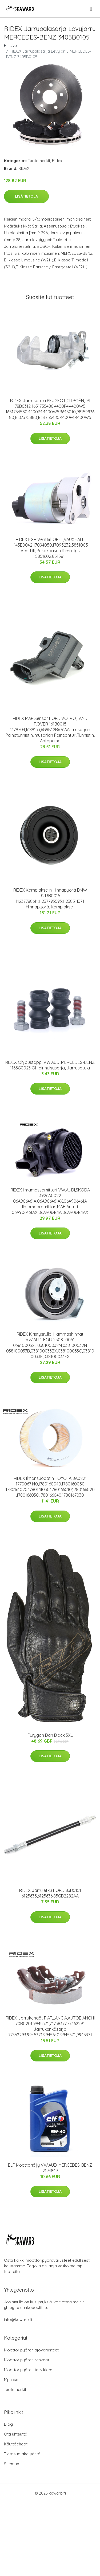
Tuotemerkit (39, 160)
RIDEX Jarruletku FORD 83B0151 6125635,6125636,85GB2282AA (50, 1893)
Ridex (57, 160)
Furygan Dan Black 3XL (50, 1735)
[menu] (91, 9)
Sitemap (11, 2463)
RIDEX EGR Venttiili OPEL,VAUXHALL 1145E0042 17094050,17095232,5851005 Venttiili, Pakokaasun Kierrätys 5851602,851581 (50, 548)
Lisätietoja (26, 196)
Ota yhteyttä (15, 2434)
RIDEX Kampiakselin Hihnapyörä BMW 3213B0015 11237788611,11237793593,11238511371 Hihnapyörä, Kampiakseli (50, 898)
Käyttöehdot (15, 2443)
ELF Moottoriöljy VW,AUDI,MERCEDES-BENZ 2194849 (50, 2167)
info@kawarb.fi (18, 2319)
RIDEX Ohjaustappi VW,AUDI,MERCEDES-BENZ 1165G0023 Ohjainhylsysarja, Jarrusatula (50, 1065)
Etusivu (10, 45)
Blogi (9, 2424)
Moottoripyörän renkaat (26, 2359)
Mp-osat (12, 2379)
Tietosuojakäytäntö (22, 2453)
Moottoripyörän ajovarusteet (31, 2349)
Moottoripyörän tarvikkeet (29, 2369)
